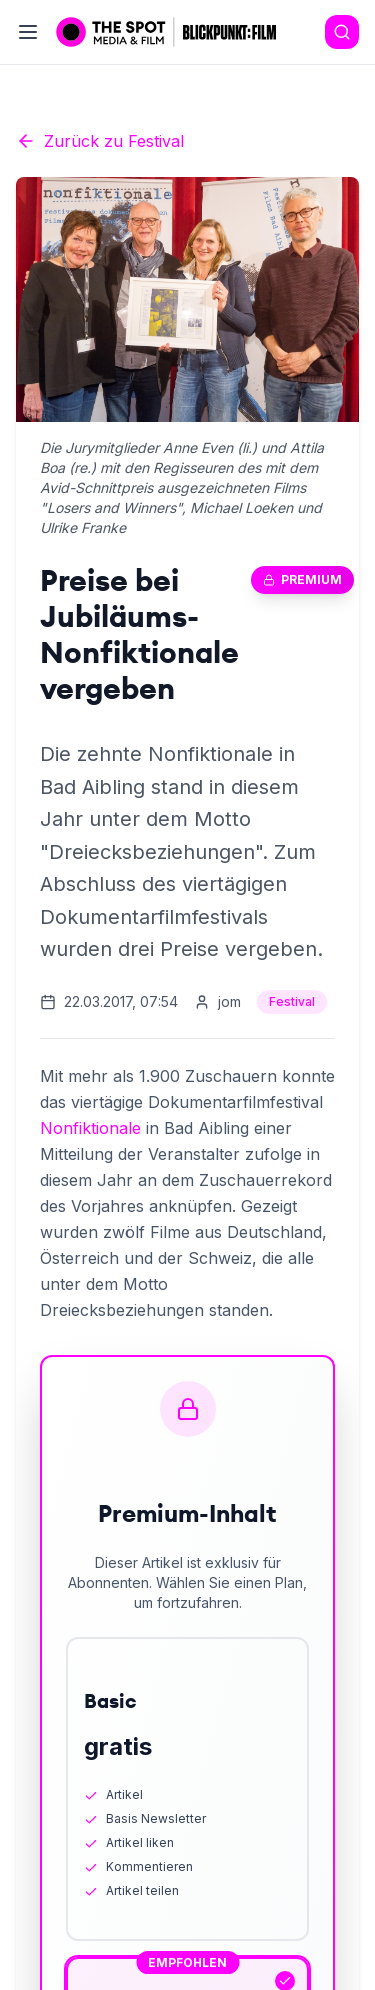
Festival (292, 1001)
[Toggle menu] (28, 32)
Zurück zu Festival (100, 141)
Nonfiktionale (90, 1128)
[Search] (342, 32)
